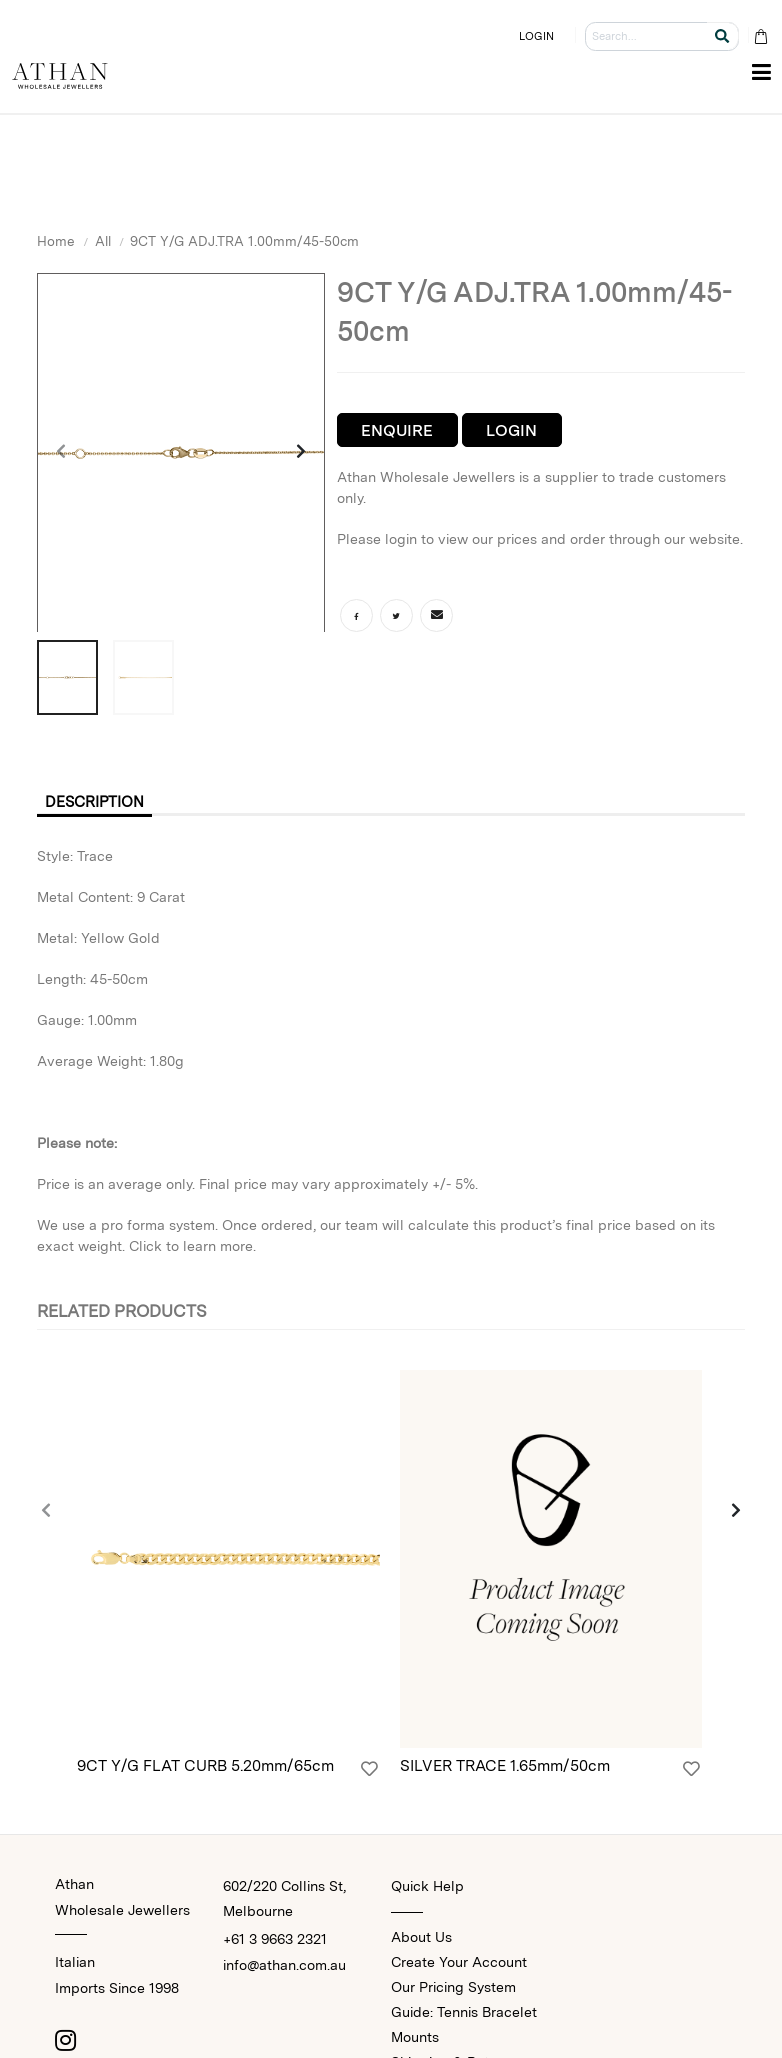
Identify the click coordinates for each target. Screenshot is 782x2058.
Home (56, 241)
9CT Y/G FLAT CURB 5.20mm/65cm (205, 1767)
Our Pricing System (453, 1989)
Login (511, 430)
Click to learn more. (192, 1247)
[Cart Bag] (760, 36)
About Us (421, 1939)
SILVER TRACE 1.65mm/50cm (505, 1767)
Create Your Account (459, 1964)
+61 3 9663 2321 (275, 1941)
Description (99, 802)
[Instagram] (65, 2042)
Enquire (397, 430)
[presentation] (62, 453)
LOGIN (537, 36)
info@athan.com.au (284, 1967)
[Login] (369, 1771)
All (103, 241)
